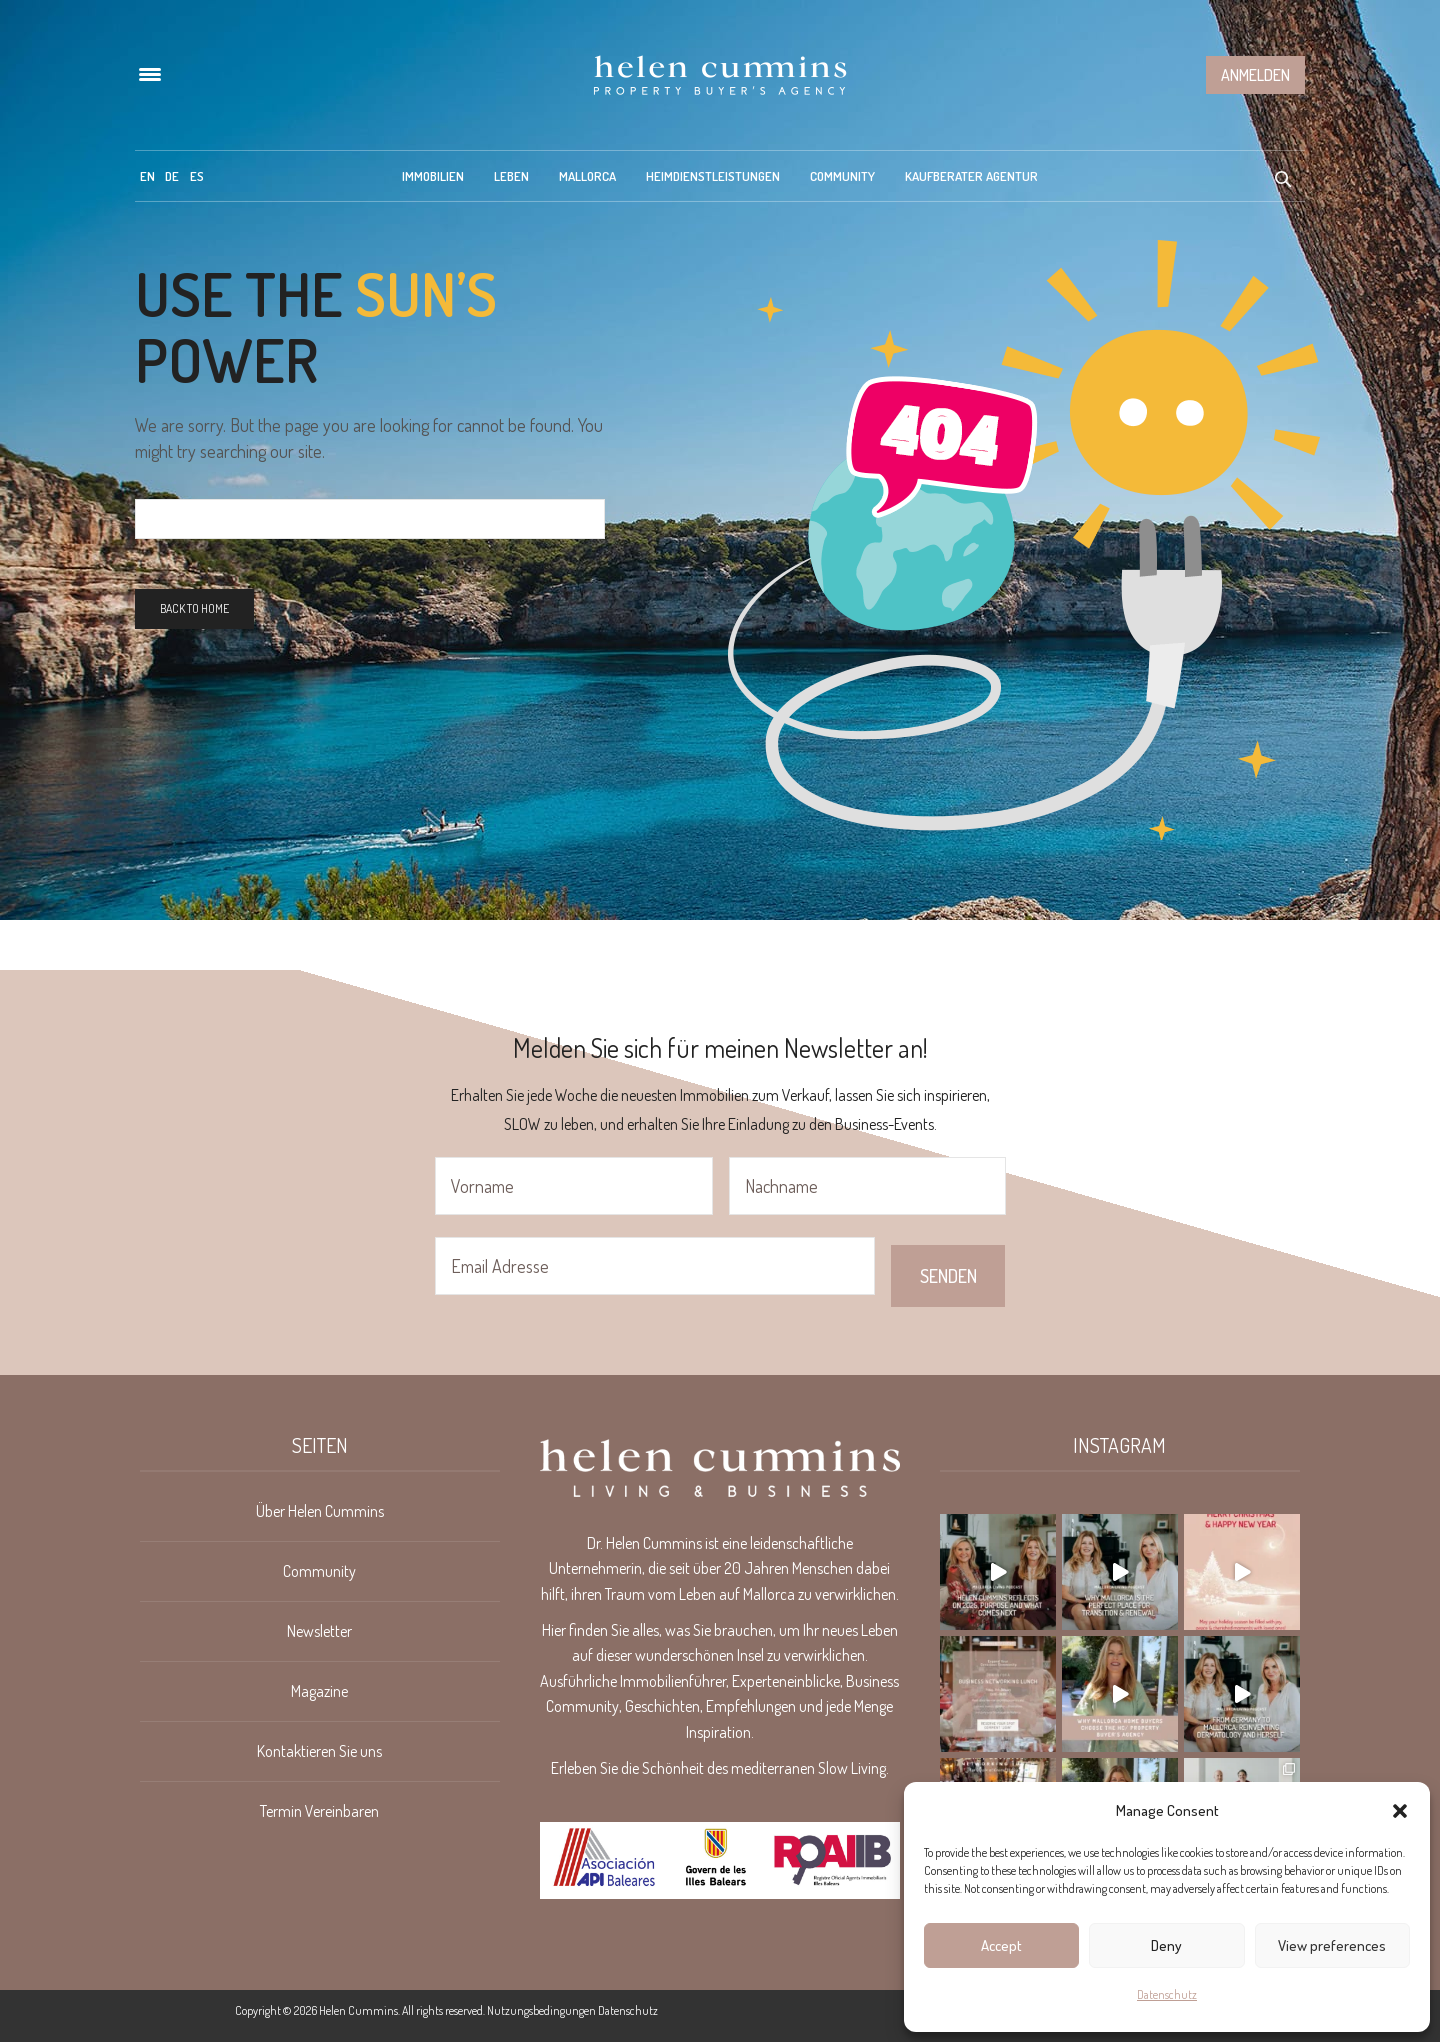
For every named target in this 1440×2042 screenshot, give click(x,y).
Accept (1001, 1945)
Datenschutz (1167, 1994)
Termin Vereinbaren (319, 1811)
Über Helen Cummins (320, 1511)
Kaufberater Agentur (971, 176)
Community (842, 176)
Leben (511, 176)
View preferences (1332, 1945)
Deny (1166, 1945)
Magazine (319, 1691)
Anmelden (1255, 75)
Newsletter (319, 1631)
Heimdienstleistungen (713, 176)
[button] (1400, 1811)
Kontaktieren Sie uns (319, 1751)
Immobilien (433, 176)
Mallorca (587, 176)
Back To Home (194, 608)
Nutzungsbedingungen (541, 2010)
